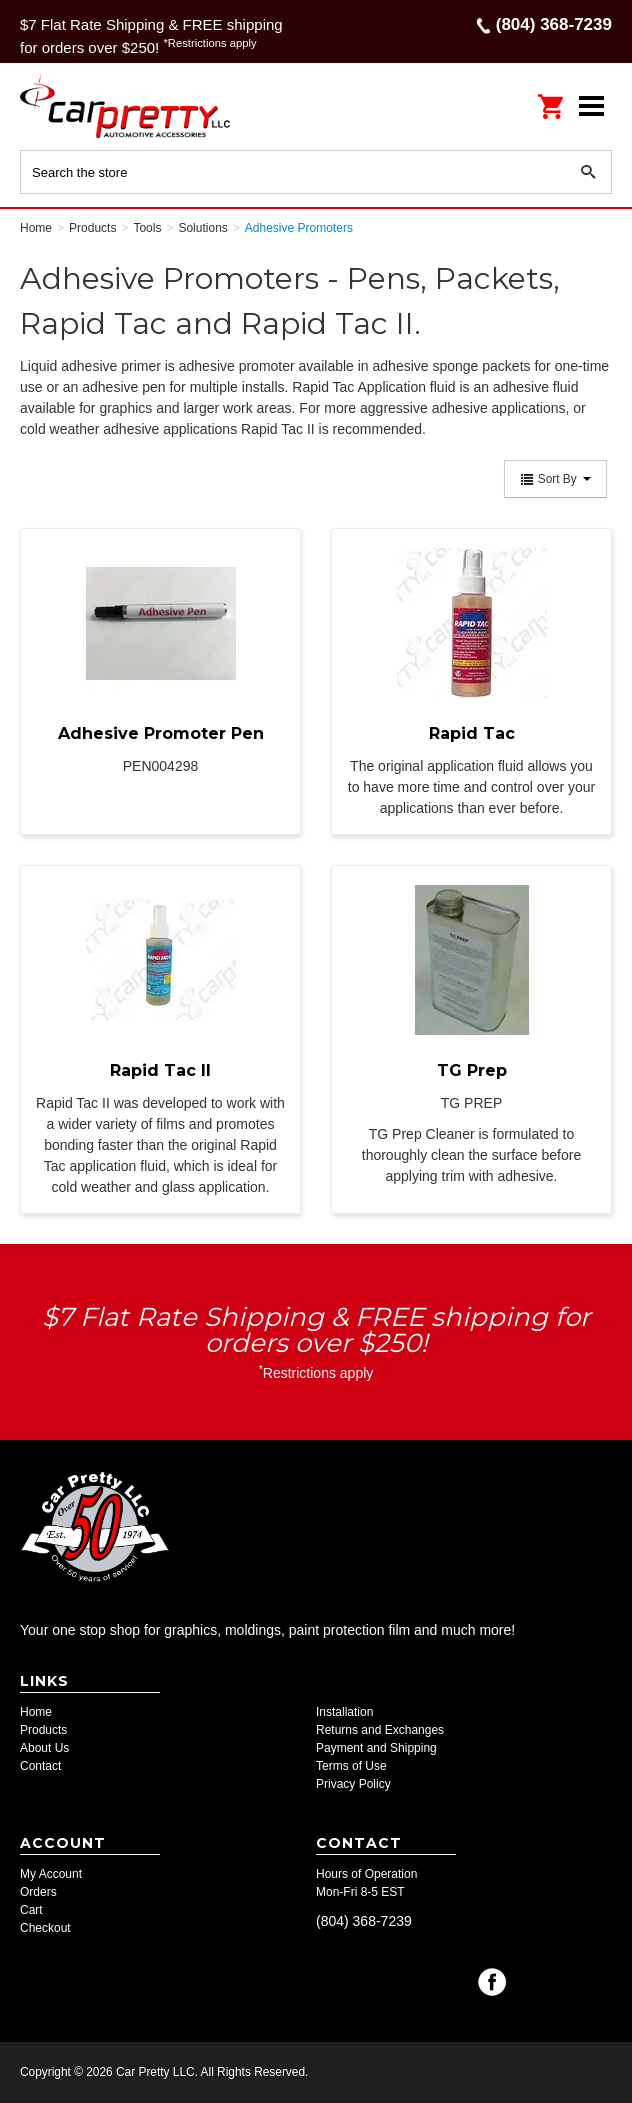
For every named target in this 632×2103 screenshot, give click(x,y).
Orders (38, 1892)
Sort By (555, 479)
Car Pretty (150, 105)
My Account (51, 1874)
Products (43, 1730)
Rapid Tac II (160, 1070)
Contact (40, 1766)
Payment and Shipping (376, 1748)
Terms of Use (351, 1766)
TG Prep (472, 1070)
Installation (344, 1712)
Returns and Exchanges (380, 1730)
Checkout (45, 1928)
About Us (44, 1748)
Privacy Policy (353, 1784)
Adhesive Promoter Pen (161, 733)
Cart (31, 1910)
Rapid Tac (472, 733)
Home (36, 1712)
